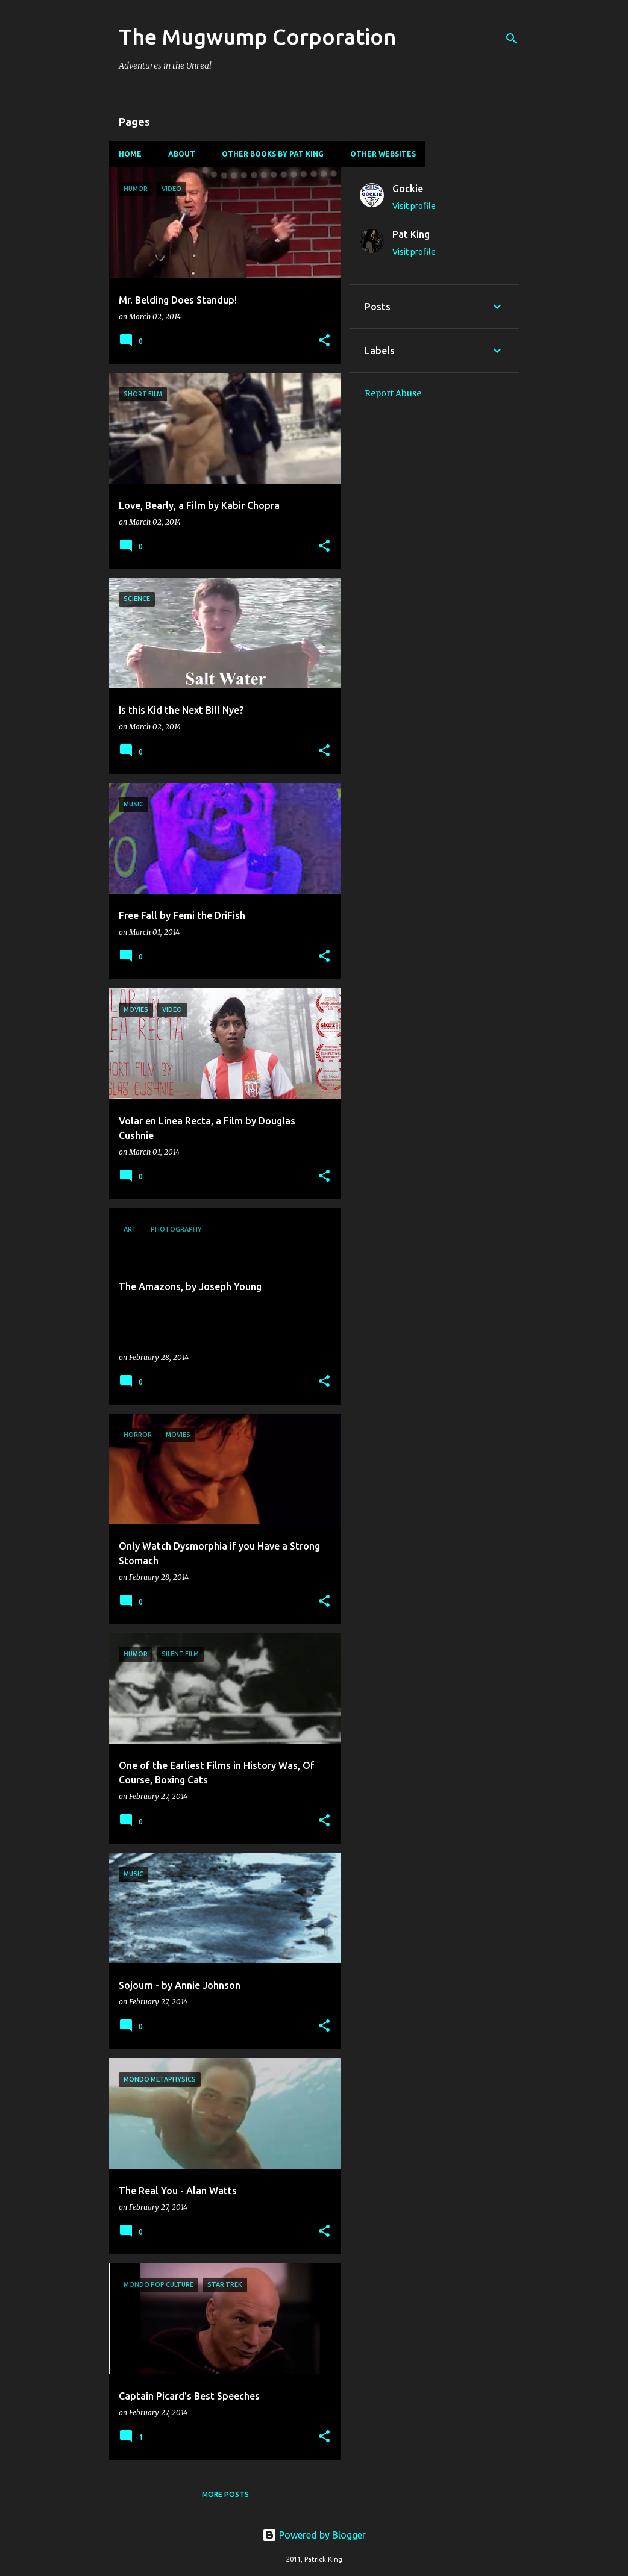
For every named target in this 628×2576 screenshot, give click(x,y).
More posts (225, 2494)
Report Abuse (393, 393)
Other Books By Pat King (273, 154)
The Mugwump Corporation (258, 36)
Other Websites (383, 154)
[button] (324, 341)
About (181, 154)
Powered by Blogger (314, 2535)
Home (130, 154)
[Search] (511, 38)
